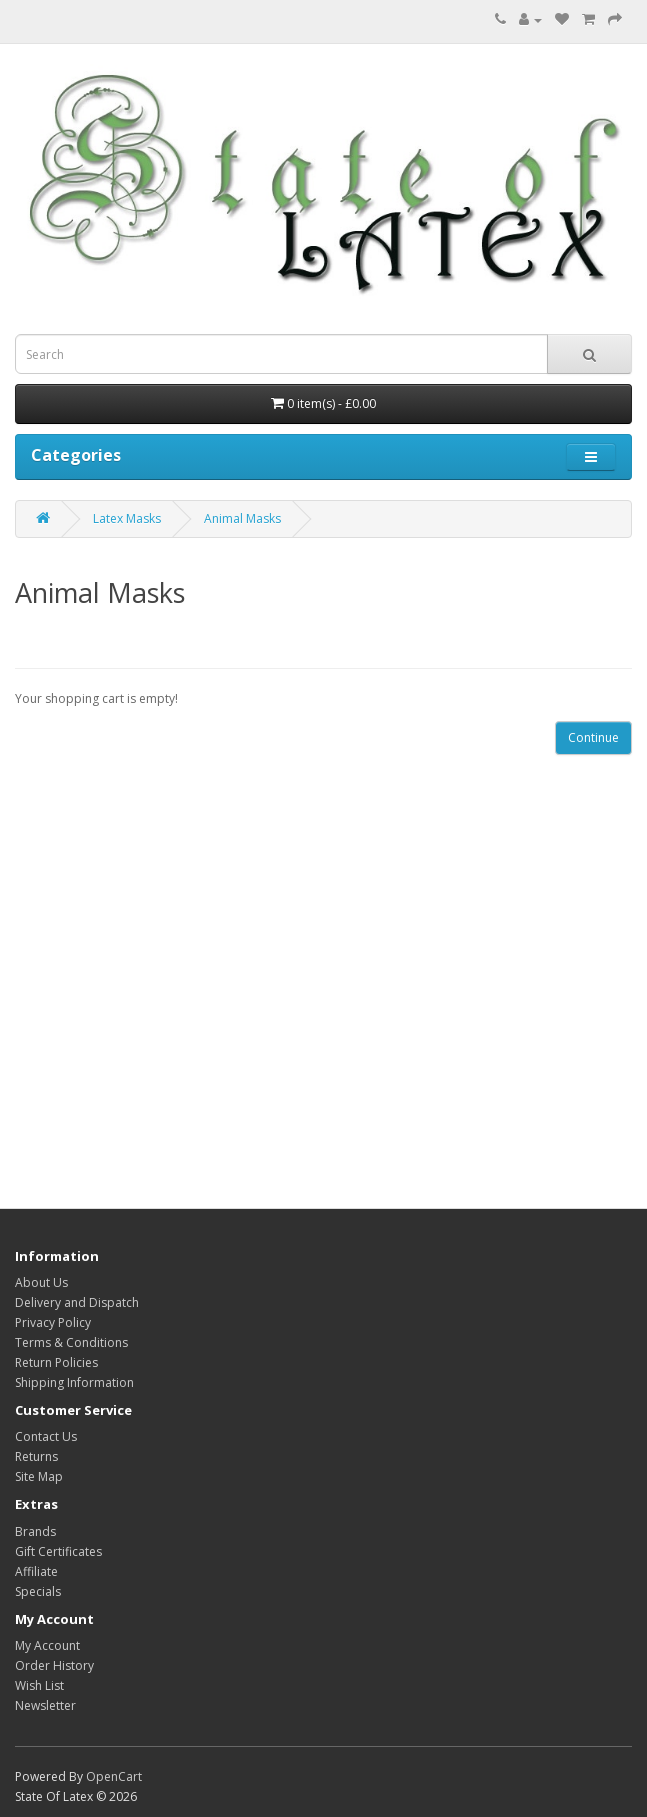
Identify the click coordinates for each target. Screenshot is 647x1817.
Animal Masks (242, 518)
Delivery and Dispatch (77, 1302)
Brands (35, 1531)
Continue (593, 737)
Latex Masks (127, 518)
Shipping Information (74, 1382)
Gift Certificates (58, 1551)
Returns (36, 1456)
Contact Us (46, 1436)
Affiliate (36, 1571)
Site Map (39, 1476)
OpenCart (114, 1776)
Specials (38, 1591)
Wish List (39, 1685)
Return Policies (56, 1362)
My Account (47, 1645)
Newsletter (45, 1705)
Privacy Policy (53, 1322)
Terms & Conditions (71, 1342)
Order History (54, 1665)
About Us (41, 1282)
